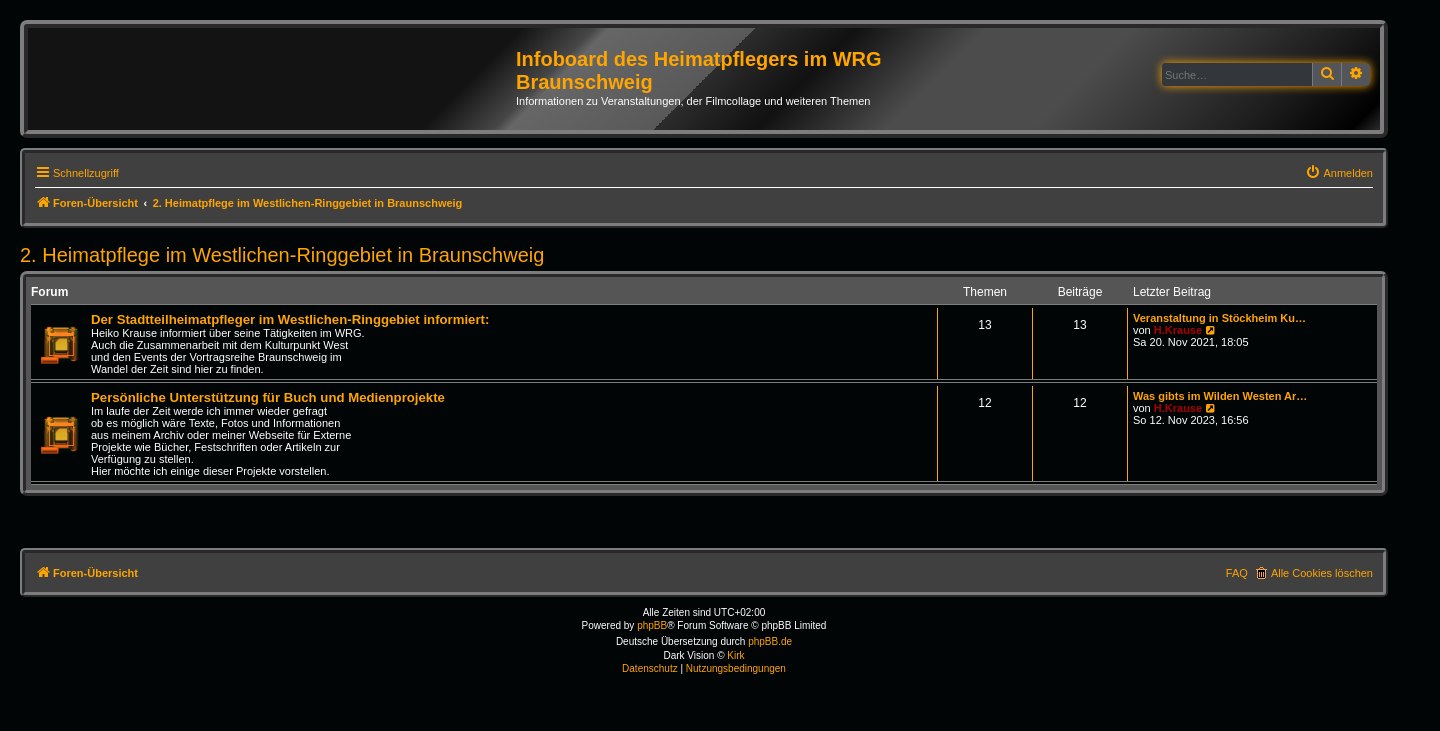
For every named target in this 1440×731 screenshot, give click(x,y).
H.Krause (1178, 330)
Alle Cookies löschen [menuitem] (1322, 573)
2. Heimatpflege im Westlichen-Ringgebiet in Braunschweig (282, 255)
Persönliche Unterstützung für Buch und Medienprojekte (268, 397)
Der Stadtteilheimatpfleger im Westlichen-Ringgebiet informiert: (290, 319)
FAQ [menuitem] (1237, 573)
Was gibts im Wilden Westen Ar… (1220, 396)
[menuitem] (1339, 173)
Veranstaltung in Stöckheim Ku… (1219, 318)
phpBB (652, 625)
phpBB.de (770, 641)
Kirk (735, 655)
